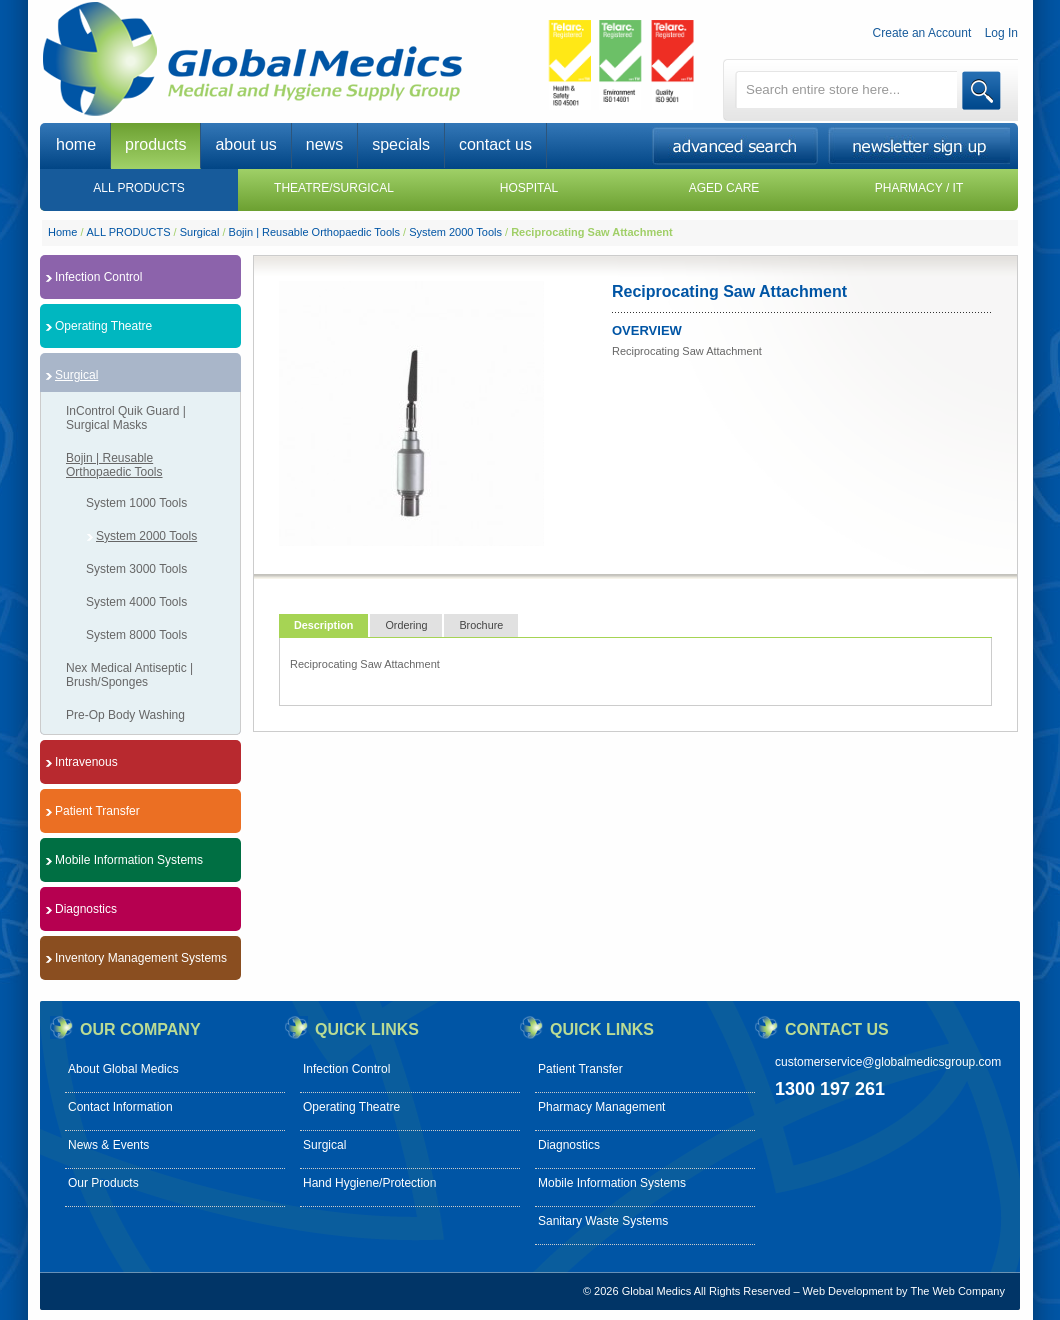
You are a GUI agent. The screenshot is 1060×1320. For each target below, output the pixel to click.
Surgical (200, 232)
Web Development (848, 1291)
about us (245, 144)
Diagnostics (569, 1145)
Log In (1001, 33)
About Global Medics (123, 1069)
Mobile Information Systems (612, 1183)
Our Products (103, 1183)
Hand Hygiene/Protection (369, 1183)
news (324, 144)
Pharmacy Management (601, 1107)
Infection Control (346, 1069)
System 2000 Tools (455, 232)
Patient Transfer (580, 1069)
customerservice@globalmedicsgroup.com (888, 1062)
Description (323, 625)
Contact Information (120, 1107)
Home (62, 232)
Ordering (406, 625)
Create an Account (922, 33)
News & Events (108, 1145)
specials (401, 144)
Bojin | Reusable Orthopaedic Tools (314, 232)
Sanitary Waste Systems (603, 1221)
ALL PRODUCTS (129, 232)
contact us (495, 144)
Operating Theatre (351, 1107)
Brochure (481, 625)
